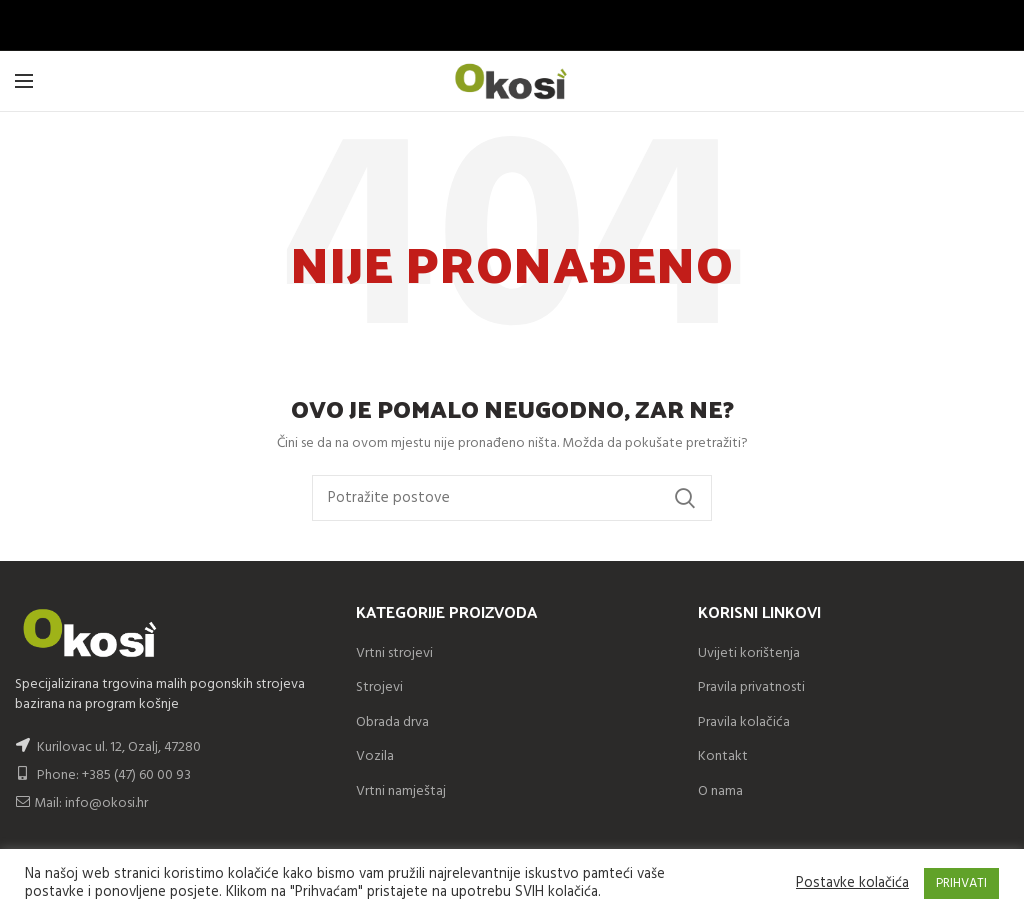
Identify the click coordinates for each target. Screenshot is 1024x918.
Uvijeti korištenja (749, 653)
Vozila (375, 756)
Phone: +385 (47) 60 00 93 (103, 775)
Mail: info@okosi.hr (81, 803)
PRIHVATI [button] (961, 883)
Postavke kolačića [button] (852, 884)
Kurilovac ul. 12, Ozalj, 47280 (119, 747)
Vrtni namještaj (401, 791)
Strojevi (379, 687)
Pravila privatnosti (751, 687)
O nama (720, 791)
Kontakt (723, 756)
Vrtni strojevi (394, 653)
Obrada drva (392, 722)
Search (685, 498)
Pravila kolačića (744, 722)
